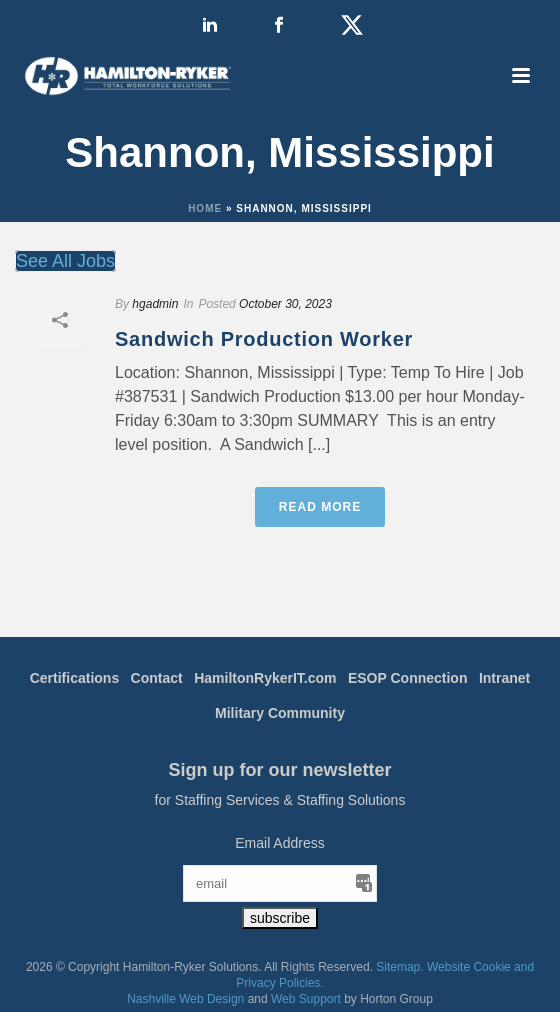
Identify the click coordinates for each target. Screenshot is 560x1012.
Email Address (279, 843)
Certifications (74, 678)
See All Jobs (65, 261)
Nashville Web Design (185, 999)
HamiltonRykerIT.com (265, 678)
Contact (157, 678)
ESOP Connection (408, 678)
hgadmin (155, 304)
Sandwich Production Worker (264, 339)
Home (205, 208)
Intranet (504, 678)
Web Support (306, 999)
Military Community (280, 713)
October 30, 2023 (285, 304)
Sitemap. (399, 967)
